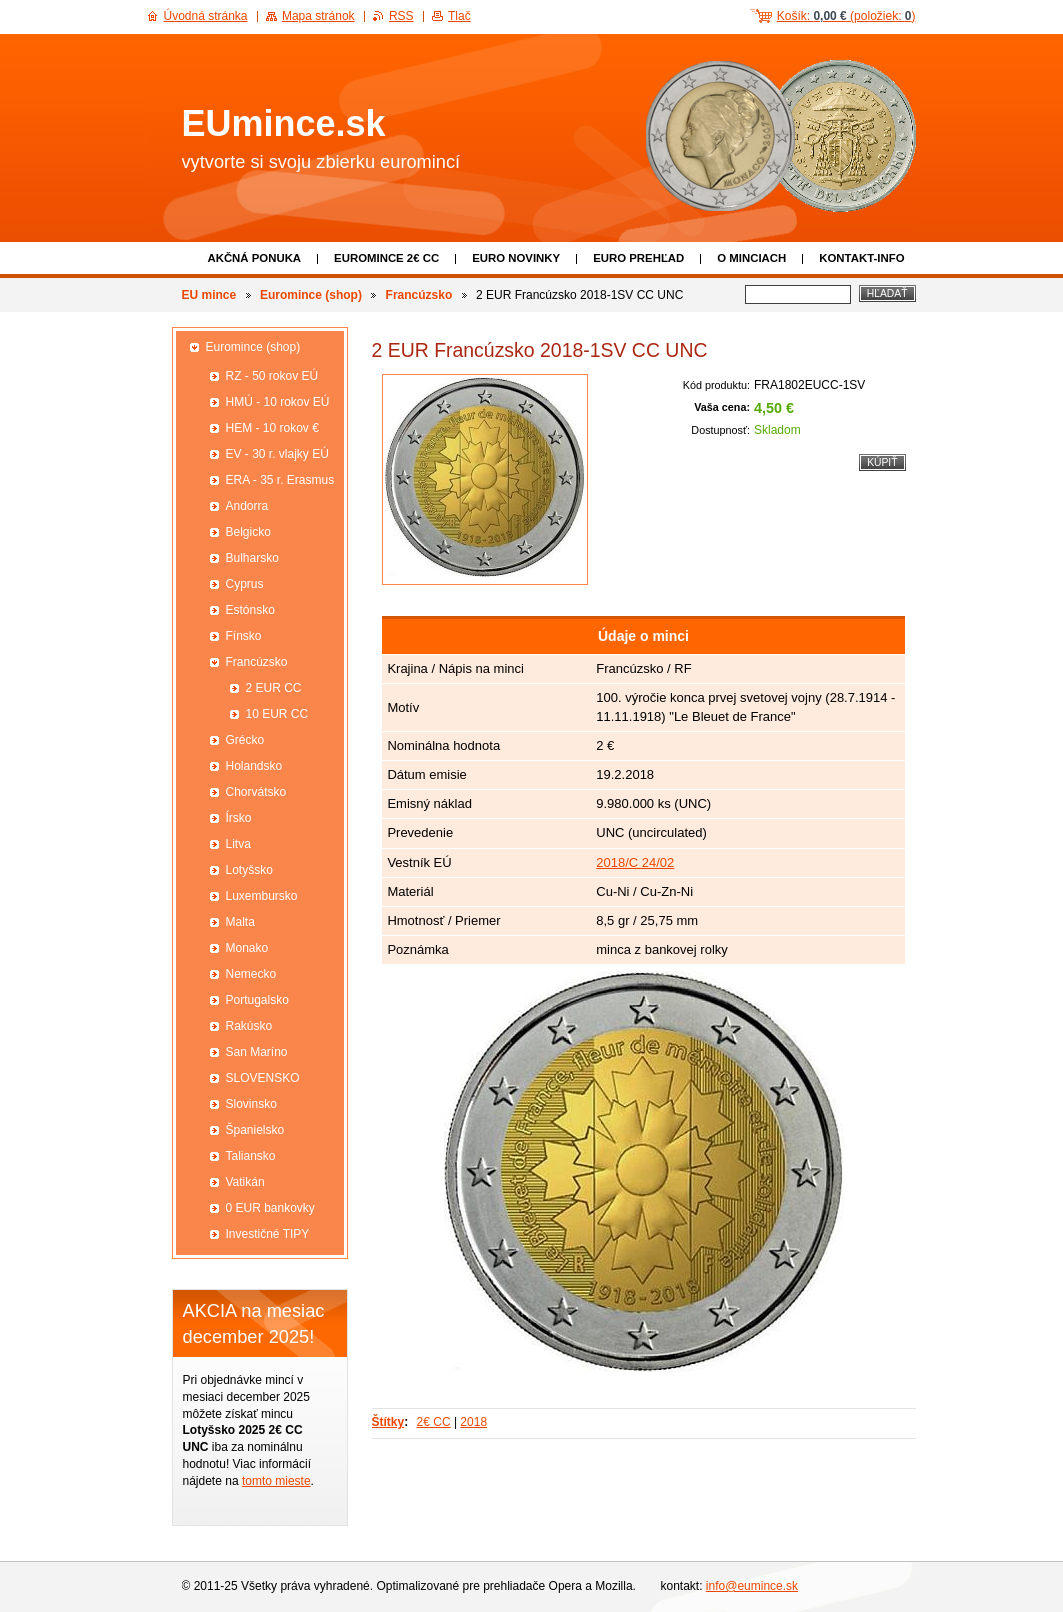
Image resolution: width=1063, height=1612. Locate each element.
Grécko (245, 740)
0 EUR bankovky (270, 1208)
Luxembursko (262, 896)
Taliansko (251, 1156)
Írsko (239, 818)
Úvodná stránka (206, 16)
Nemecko (251, 974)
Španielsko (255, 1130)
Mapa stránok (318, 16)
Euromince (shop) (311, 295)
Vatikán (245, 1182)
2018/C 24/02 (635, 862)
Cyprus (245, 584)
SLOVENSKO (263, 1078)
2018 (473, 1422)
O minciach (751, 258)
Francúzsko (419, 295)
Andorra (247, 506)
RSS (401, 16)
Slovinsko (251, 1104)
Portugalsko (257, 1000)
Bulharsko (252, 558)
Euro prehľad (638, 258)
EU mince (209, 295)
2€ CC (434, 1422)
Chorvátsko (256, 792)
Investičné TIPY (268, 1234)
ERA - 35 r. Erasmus (280, 480)
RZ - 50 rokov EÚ (272, 376)
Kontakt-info (861, 258)
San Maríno (257, 1052)
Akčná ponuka (254, 258)
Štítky (388, 1422)
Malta (240, 922)
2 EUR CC (274, 688)
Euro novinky (516, 258)
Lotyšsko (249, 870)
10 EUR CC (277, 714)
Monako (247, 948)
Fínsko (244, 636)
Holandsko (254, 766)
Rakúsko (249, 1026)
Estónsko (250, 610)
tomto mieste (276, 1481)
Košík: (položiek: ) (846, 16)
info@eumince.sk (752, 1586)
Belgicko (248, 532)
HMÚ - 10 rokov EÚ (278, 402)
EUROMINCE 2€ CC (386, 258)
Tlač (459, 16)
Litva (238, 844)
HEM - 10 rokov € (272, 428)
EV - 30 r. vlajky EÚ (277, 454)
